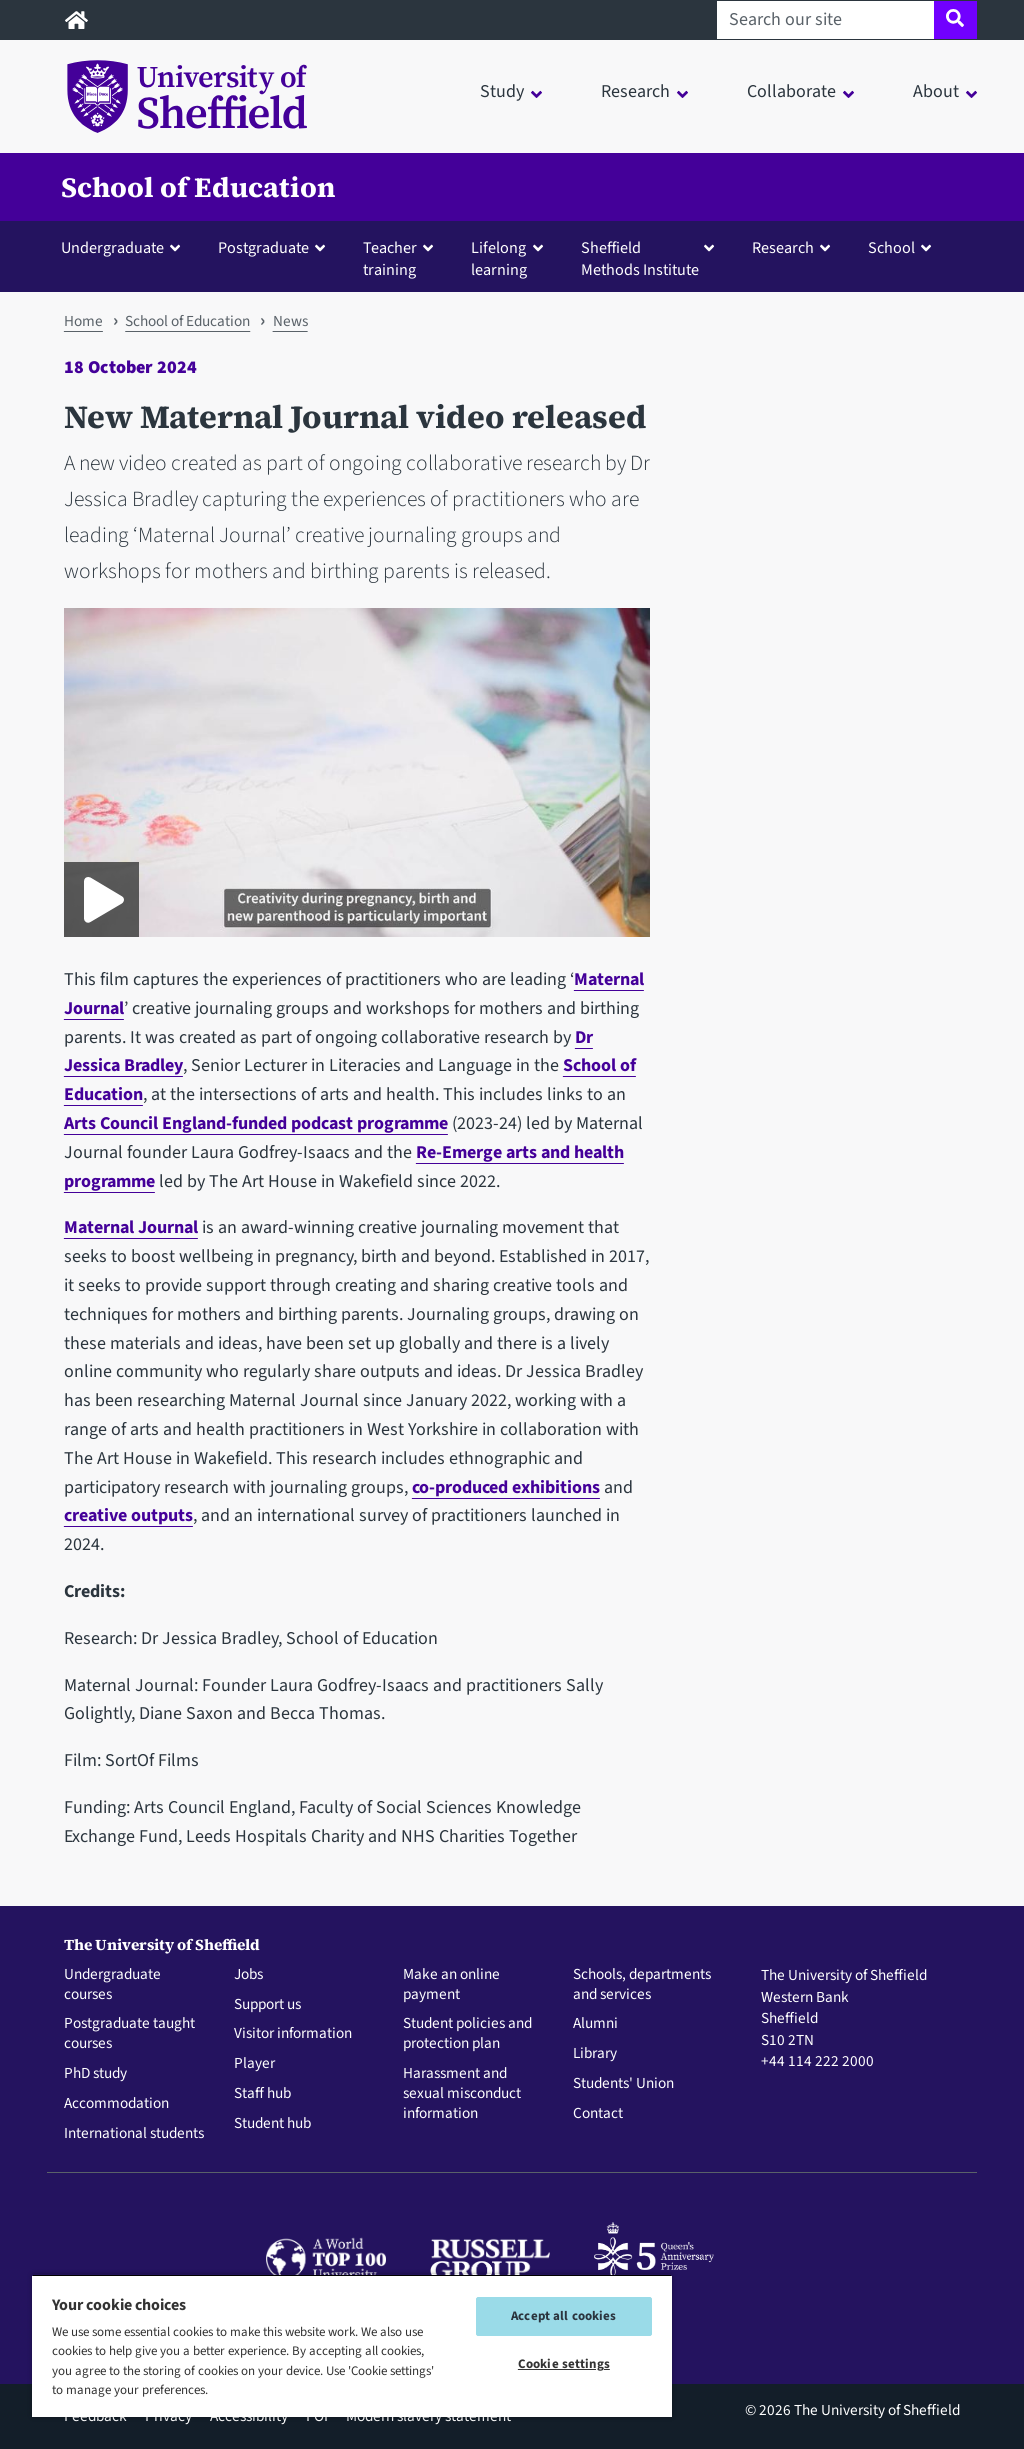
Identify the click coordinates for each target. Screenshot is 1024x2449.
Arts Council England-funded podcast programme (256, 1123)
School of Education (198, 187)
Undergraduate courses (112, 1985)
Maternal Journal (131, 1227)
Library (595, 2054)
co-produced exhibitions (506, 1487)
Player (254, 2064)
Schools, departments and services (642, 1985)
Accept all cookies (563, 2316)
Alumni (595, 2024)
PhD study (95, 2074)
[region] (352, 2345)
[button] (125, 247)
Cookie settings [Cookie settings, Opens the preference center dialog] (564, 2364)
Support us (267, 2005)
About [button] (936, 91)
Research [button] (635, 91)
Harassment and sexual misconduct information (462, 2093)
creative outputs (128, 1515)
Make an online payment (451, 1985)
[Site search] (955, 20)
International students (134, 2134)
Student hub (272, 2124)
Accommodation (116, 2104)
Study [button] (502, 91)
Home (83, 321)
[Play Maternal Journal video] (101, 899)
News (290, 321)
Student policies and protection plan (467, 2034)
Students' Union (623, 2084)
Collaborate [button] (791, 91)
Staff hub (262, 2094)
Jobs (248, 1975)
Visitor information (293, 2034)
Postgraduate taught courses (129, 2034)
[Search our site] (825, 20)
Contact (598, 2114)
